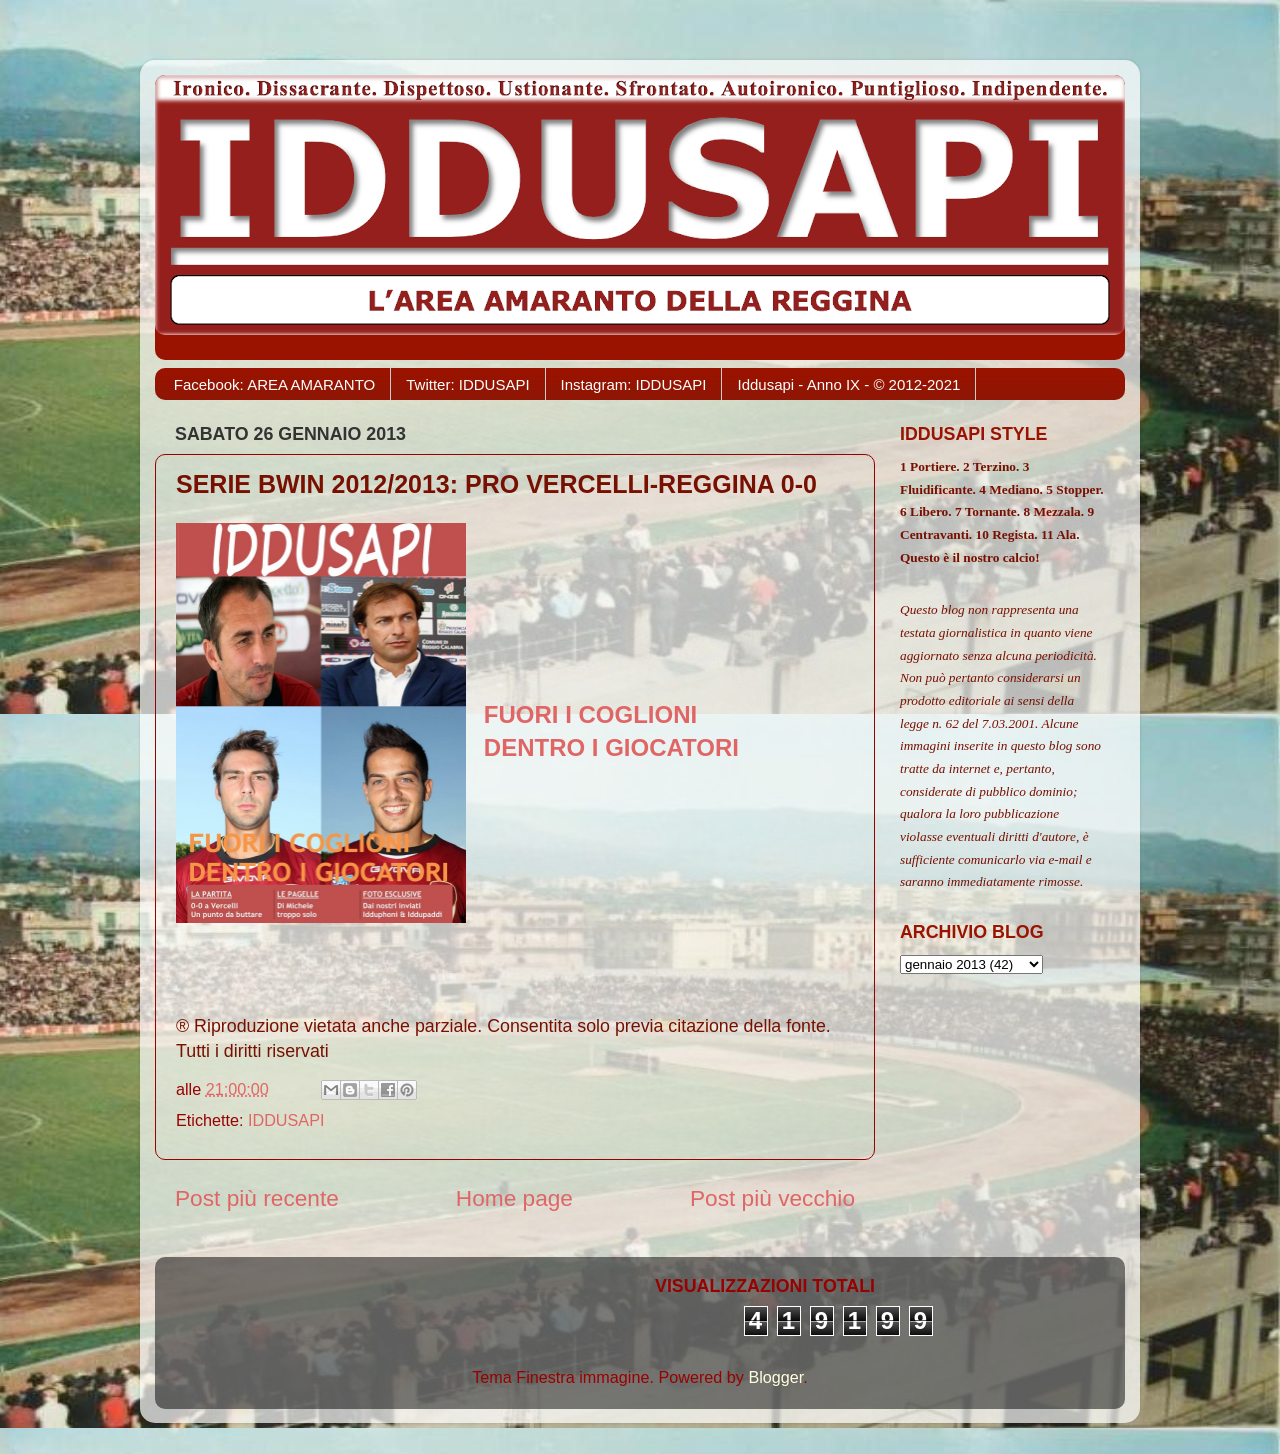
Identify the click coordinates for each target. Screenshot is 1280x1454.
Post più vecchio (772, 1198)
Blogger (775, 1377)
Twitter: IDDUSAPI (467, 384)
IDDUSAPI (286, 1120)
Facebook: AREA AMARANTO (274, 384)
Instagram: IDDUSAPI (634, 384)
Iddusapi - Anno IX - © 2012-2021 (848, 384)
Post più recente (257, 1198)
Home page (514, 1198)
